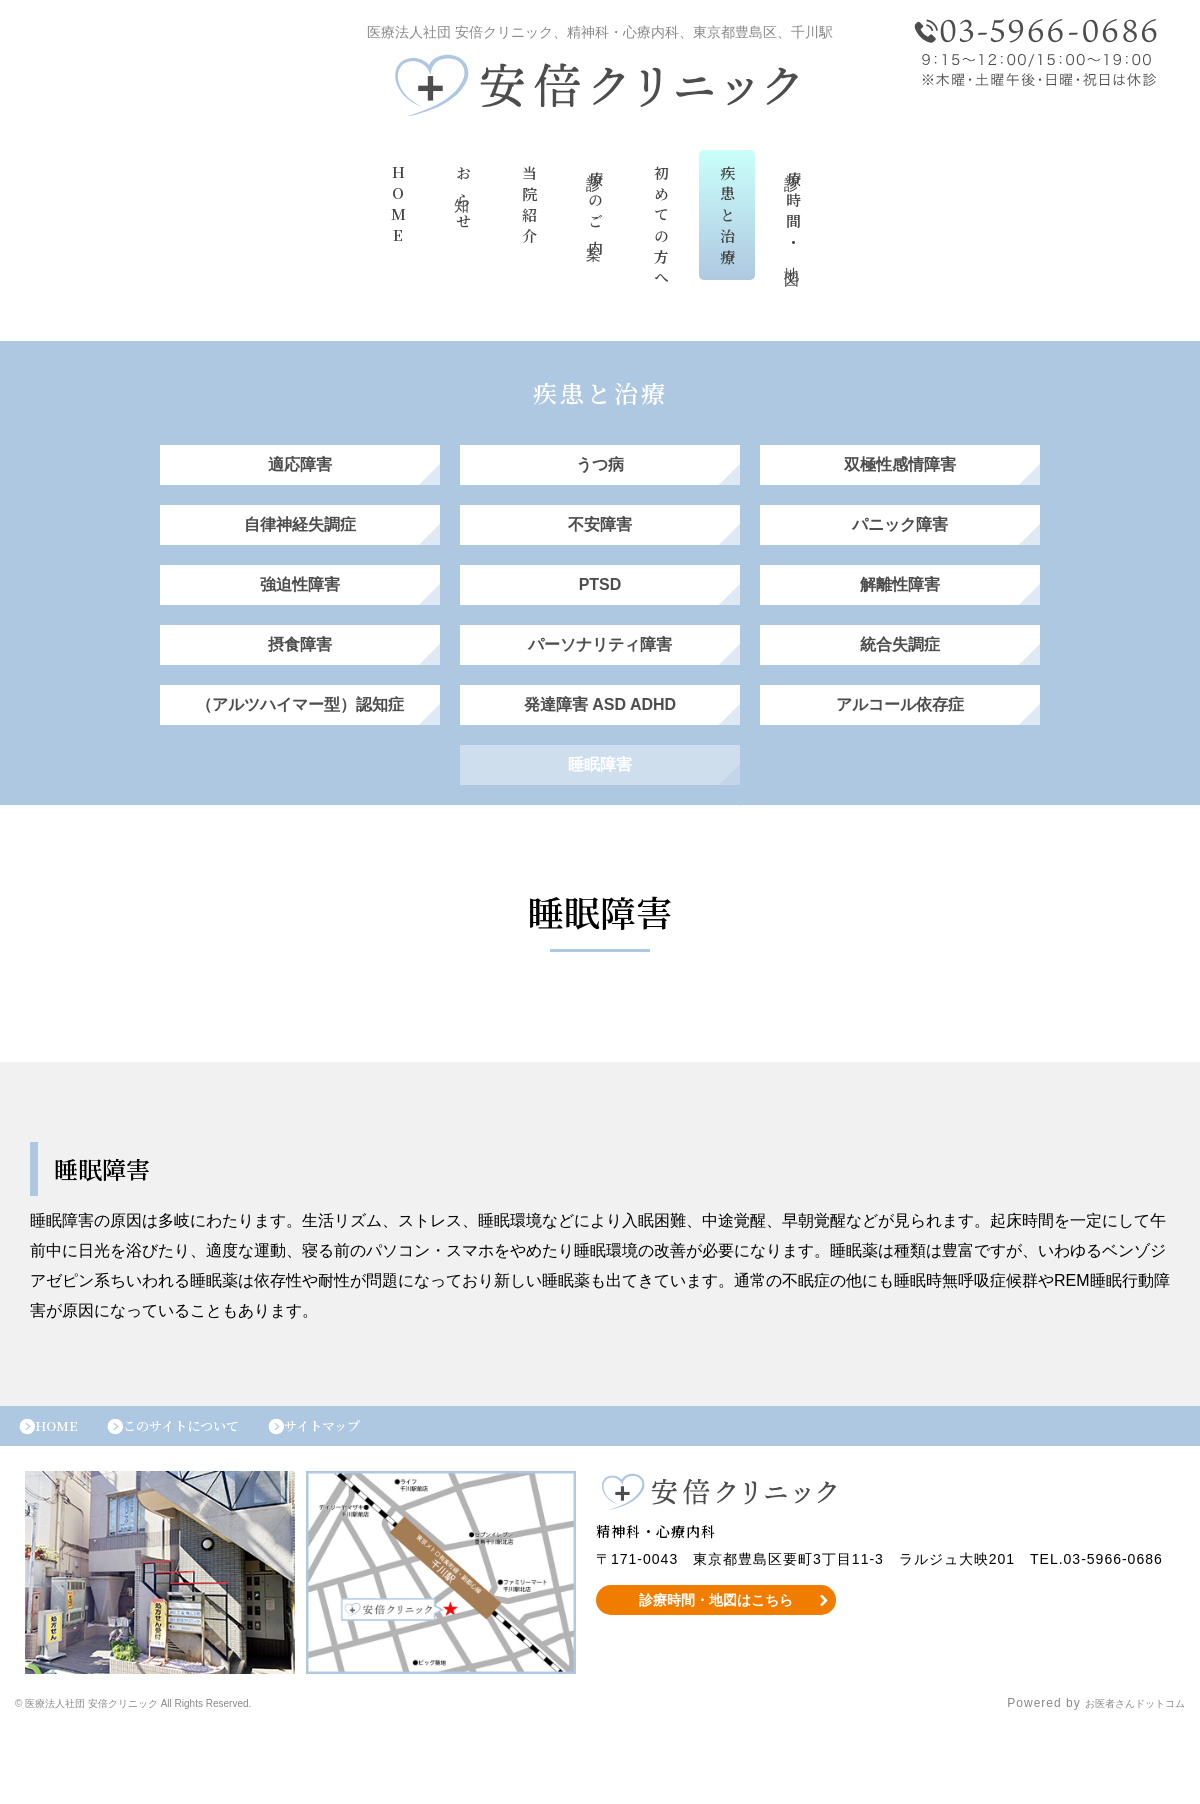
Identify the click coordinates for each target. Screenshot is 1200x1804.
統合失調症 (900, 684)
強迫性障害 (300, 614)
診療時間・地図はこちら (716, 1675)
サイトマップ (368, 1496)
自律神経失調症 (300, 544)
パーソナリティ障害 (600, 684)
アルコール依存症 (900, 754)
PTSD (600, 614)
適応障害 (300, 474)
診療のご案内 (595, 218)
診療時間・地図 (793, 221)
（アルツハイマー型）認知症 (300, 754)
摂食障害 (300, 684)
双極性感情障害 (900, 474)
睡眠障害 (600, 824)
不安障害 (600, 544)
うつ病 (600, 474)
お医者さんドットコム (1120, 1779)
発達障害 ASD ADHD (600, 754)
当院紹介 (529, 212)
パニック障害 (900, 544)
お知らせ (463, 204)
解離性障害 (900, 614)
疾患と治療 (727, 222)
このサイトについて (207, 1496)
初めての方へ (661, 233)
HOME (397, 212)
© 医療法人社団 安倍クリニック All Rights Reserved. (175, 1779)
